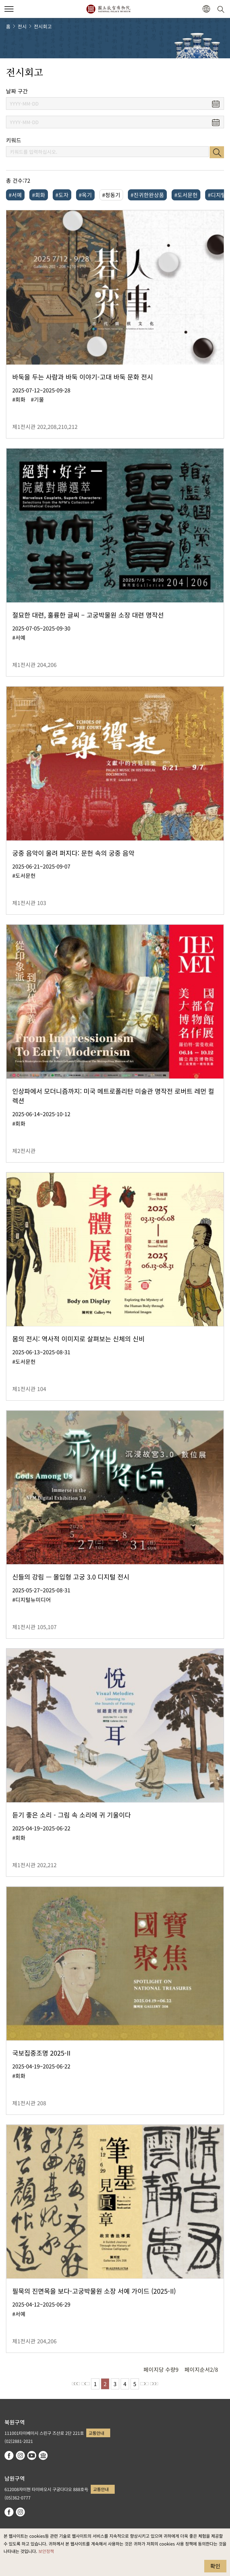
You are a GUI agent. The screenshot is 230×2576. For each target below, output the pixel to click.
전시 (22, 26)
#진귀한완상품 (147, 195)
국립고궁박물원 (108, 9)
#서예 (15, 195)
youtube (31, 2455)
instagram (20, 2455)
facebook (8, 2455)
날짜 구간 (17, 91)
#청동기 (111, 195)
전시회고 (43, 26)
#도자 (62, 195)
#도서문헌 (186, 195)
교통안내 (96, 2433)
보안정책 (46, 2551)
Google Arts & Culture (43, 2455)
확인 (215, 2566)
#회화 (38, 195)
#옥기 (85, 195)
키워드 (13, 140)
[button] (206, 9)
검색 (217, 152)
